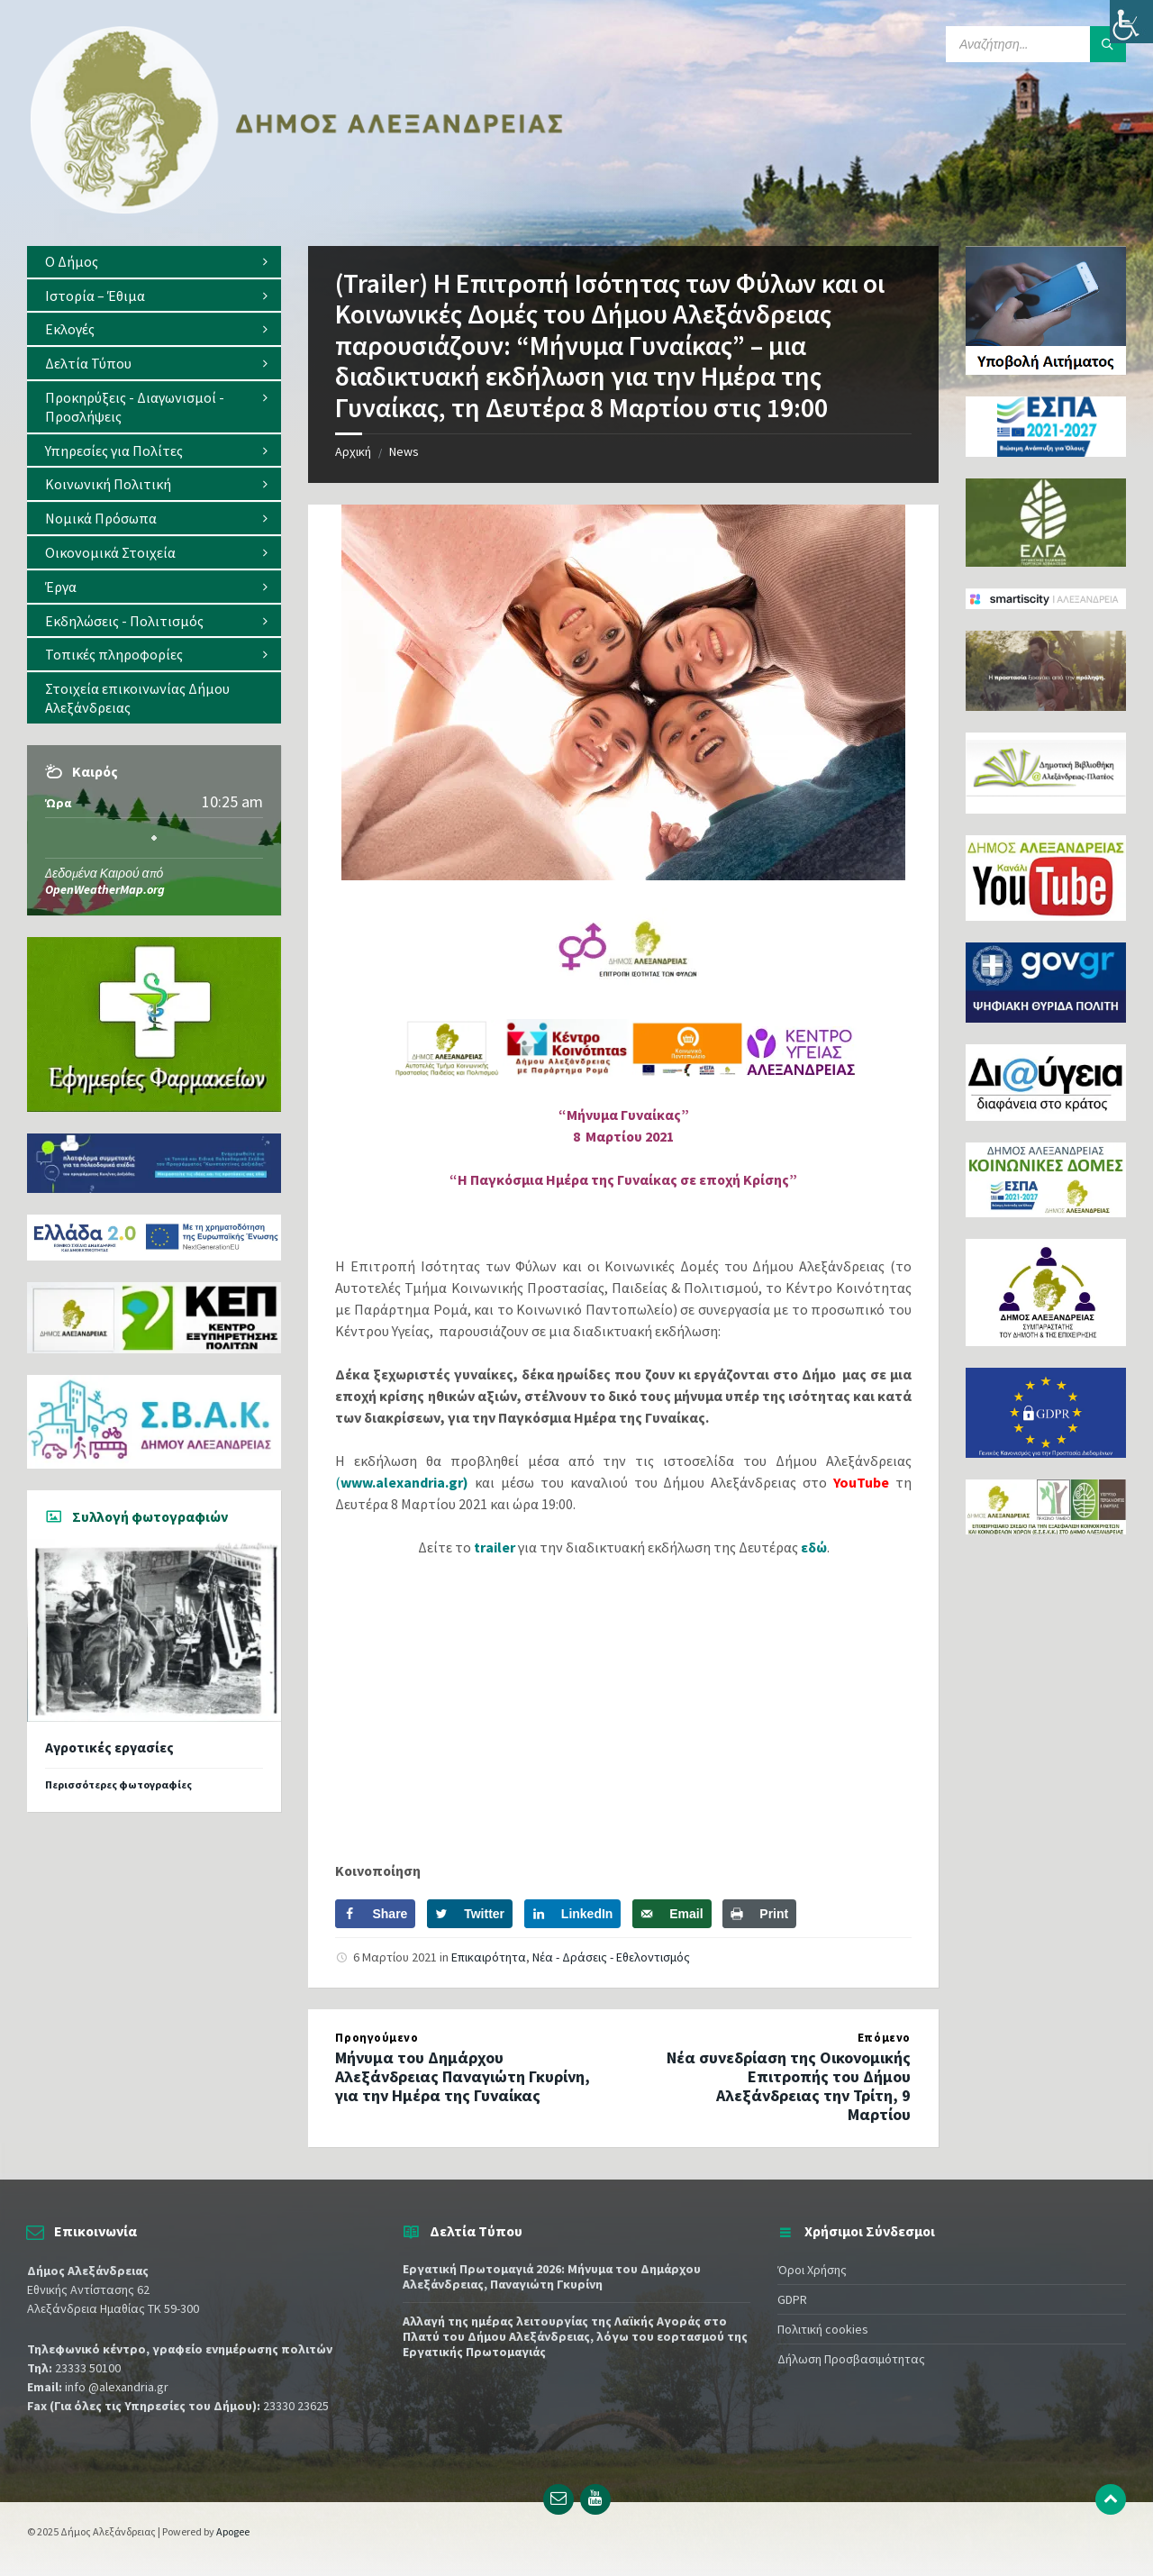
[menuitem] (154, 262)
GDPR (792, 2299)
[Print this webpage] (759, 1913)
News (404, 451)
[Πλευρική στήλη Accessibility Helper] (1131, 21)
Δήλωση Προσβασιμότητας (851, 2359)
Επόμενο (884, 2037)
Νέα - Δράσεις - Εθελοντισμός (611, 1957)
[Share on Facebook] (375, 1913)
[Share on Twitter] (470, 1913)
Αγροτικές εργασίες (109, 1747)
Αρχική (353, 451)
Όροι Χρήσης (812, 2270)
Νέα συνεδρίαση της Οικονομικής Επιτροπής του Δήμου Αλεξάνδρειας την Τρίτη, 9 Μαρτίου (789, 2085)
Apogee (233, 2531)
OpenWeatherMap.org (105, 889)
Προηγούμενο (376, 2037)
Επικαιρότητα (488, 1957)
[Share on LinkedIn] (573, 1913)
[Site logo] (297, 210)
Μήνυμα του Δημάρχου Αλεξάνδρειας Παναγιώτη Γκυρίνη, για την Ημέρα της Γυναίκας (462, 2076)
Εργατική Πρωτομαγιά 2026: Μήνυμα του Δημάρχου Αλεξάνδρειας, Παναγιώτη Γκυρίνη (552, 2276)
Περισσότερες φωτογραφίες (118, 1784)
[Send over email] (671, 1913)
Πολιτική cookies (822, 2329)
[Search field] (1036, 44)
